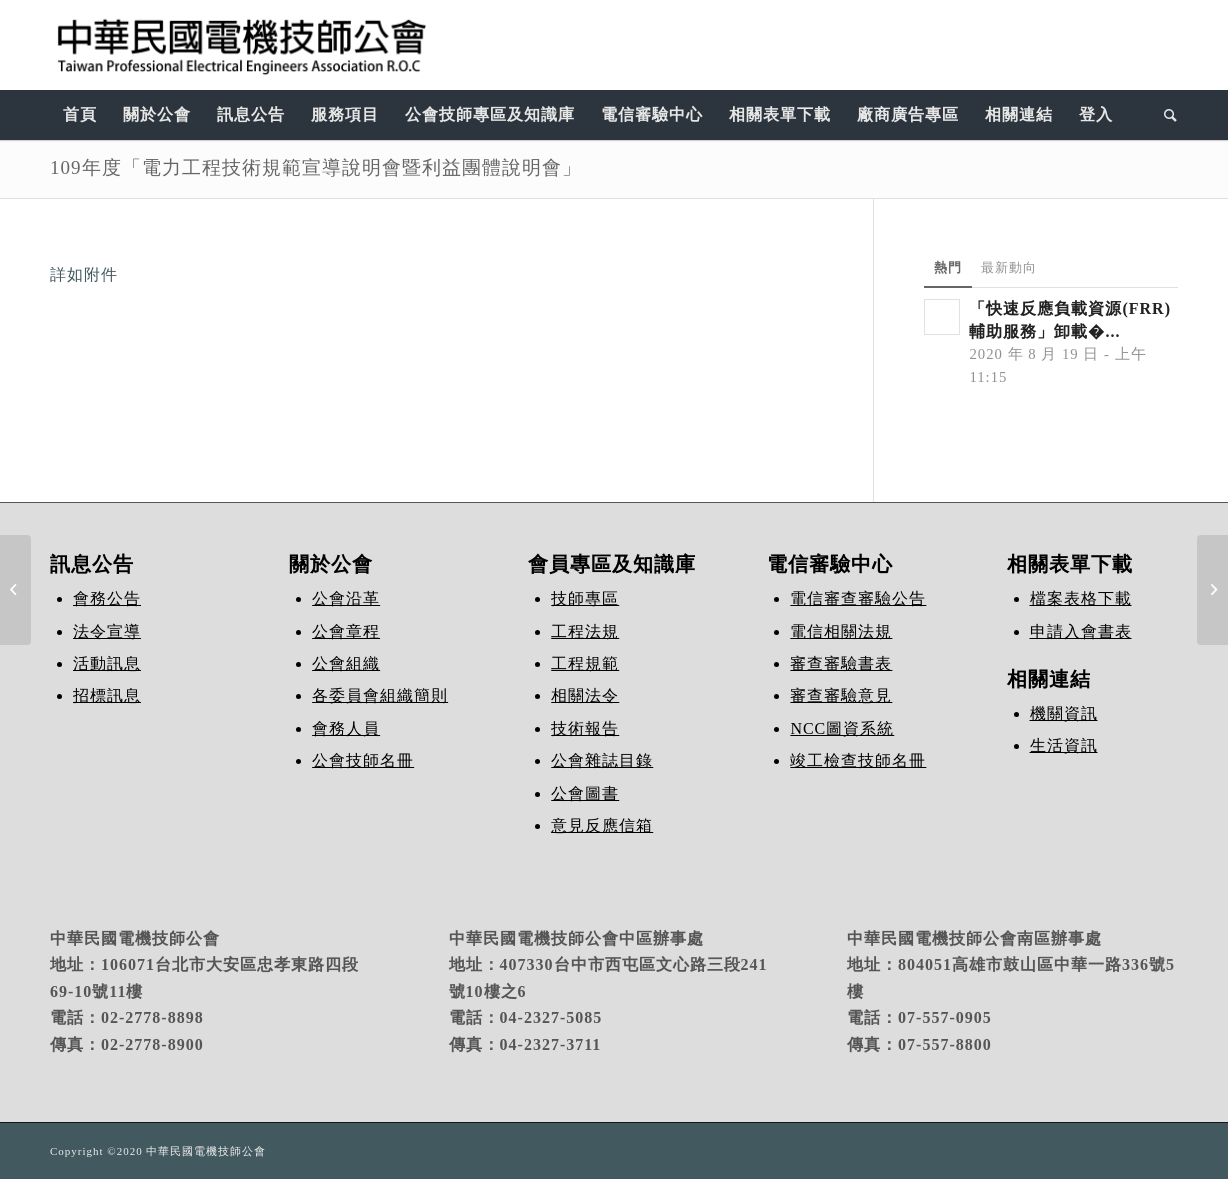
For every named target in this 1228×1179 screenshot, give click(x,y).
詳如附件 (84, 274)
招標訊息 (107, 695)
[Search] (1164, 115)
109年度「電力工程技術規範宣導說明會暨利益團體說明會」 (316, 167)
